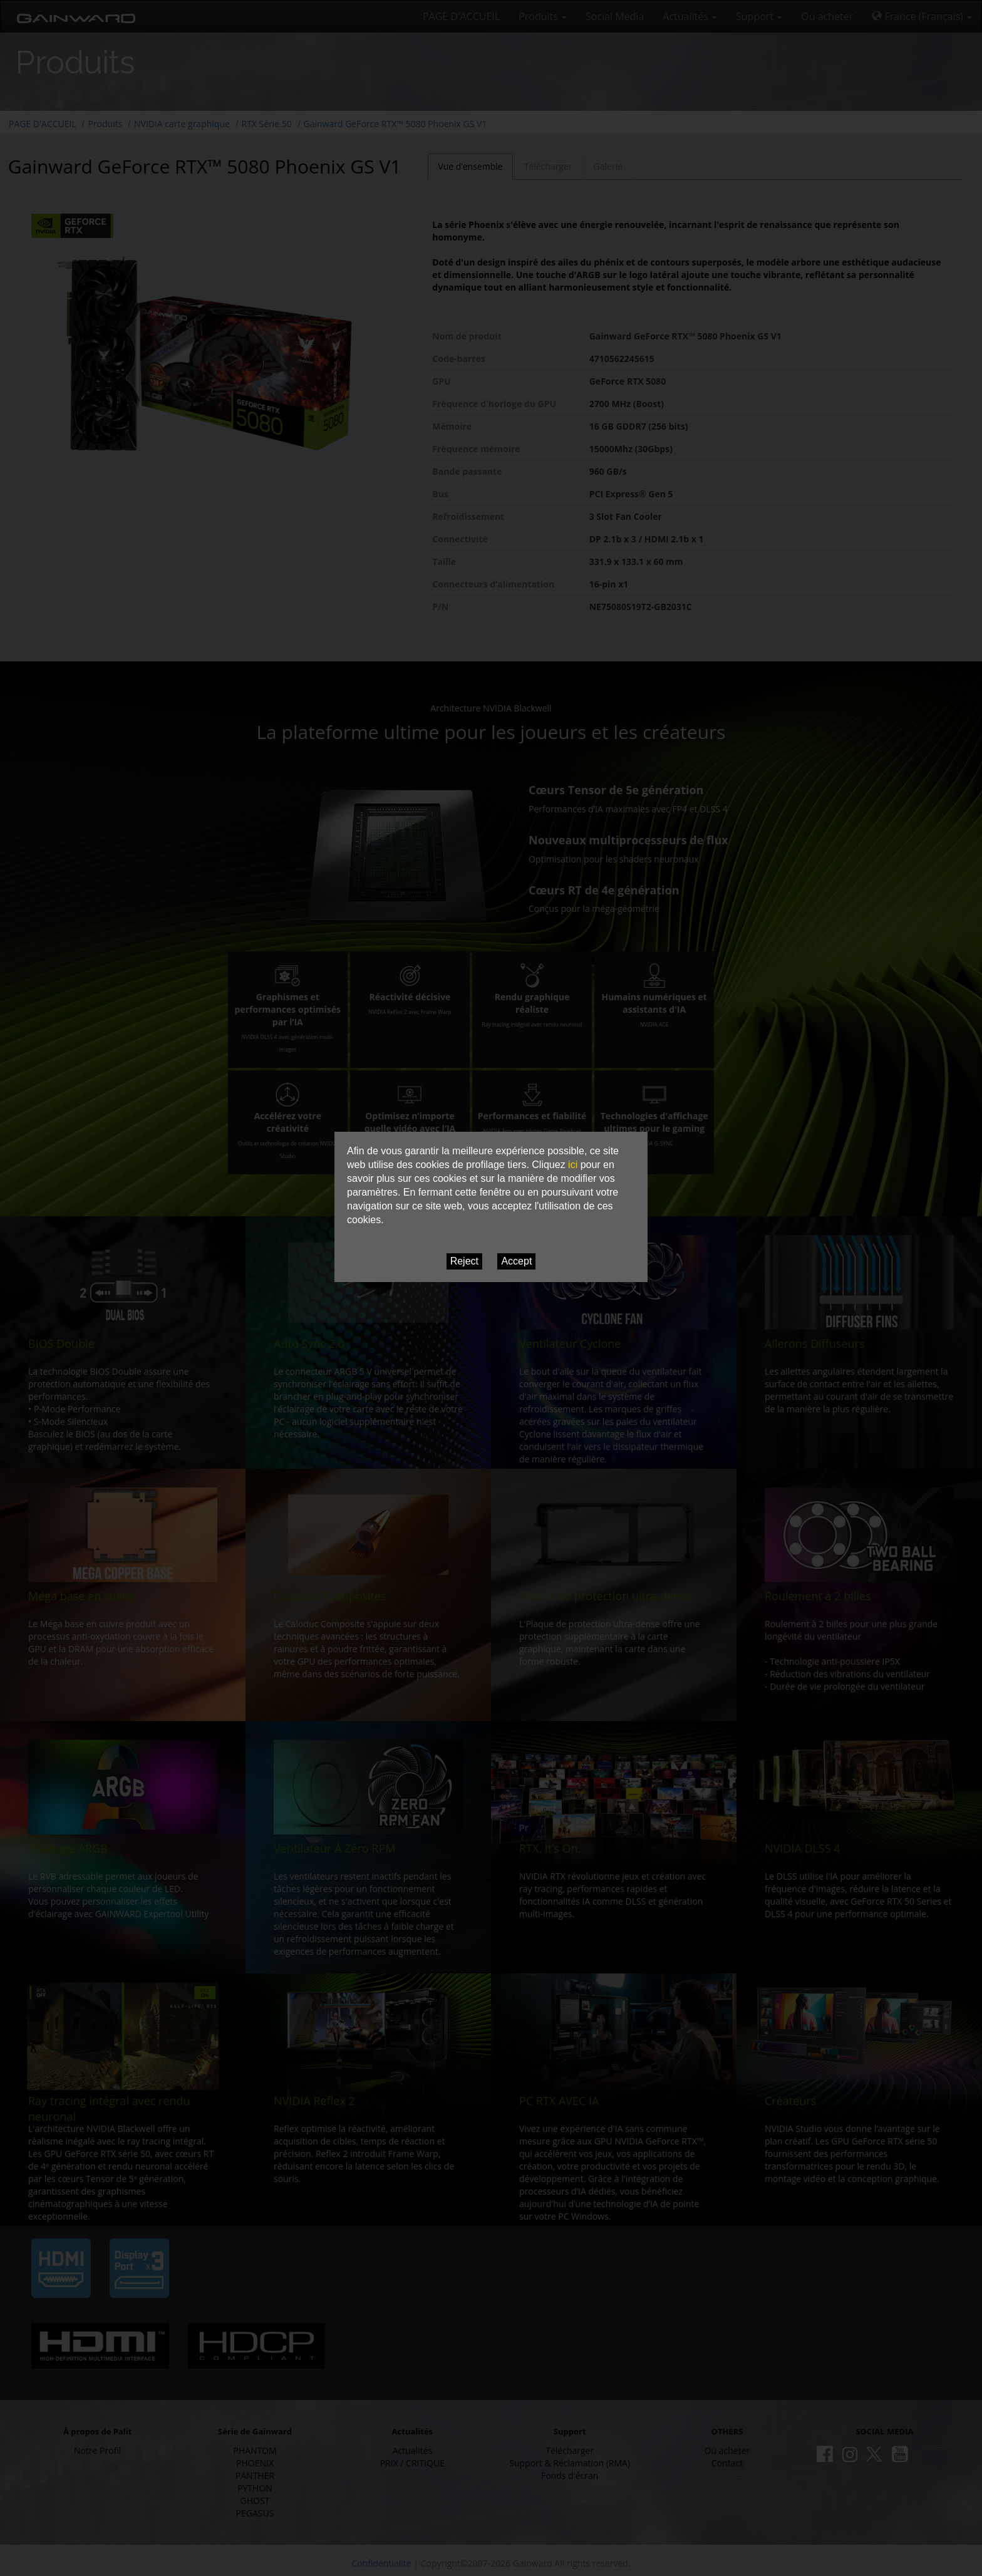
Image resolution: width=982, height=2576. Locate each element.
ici (572, 1164)
